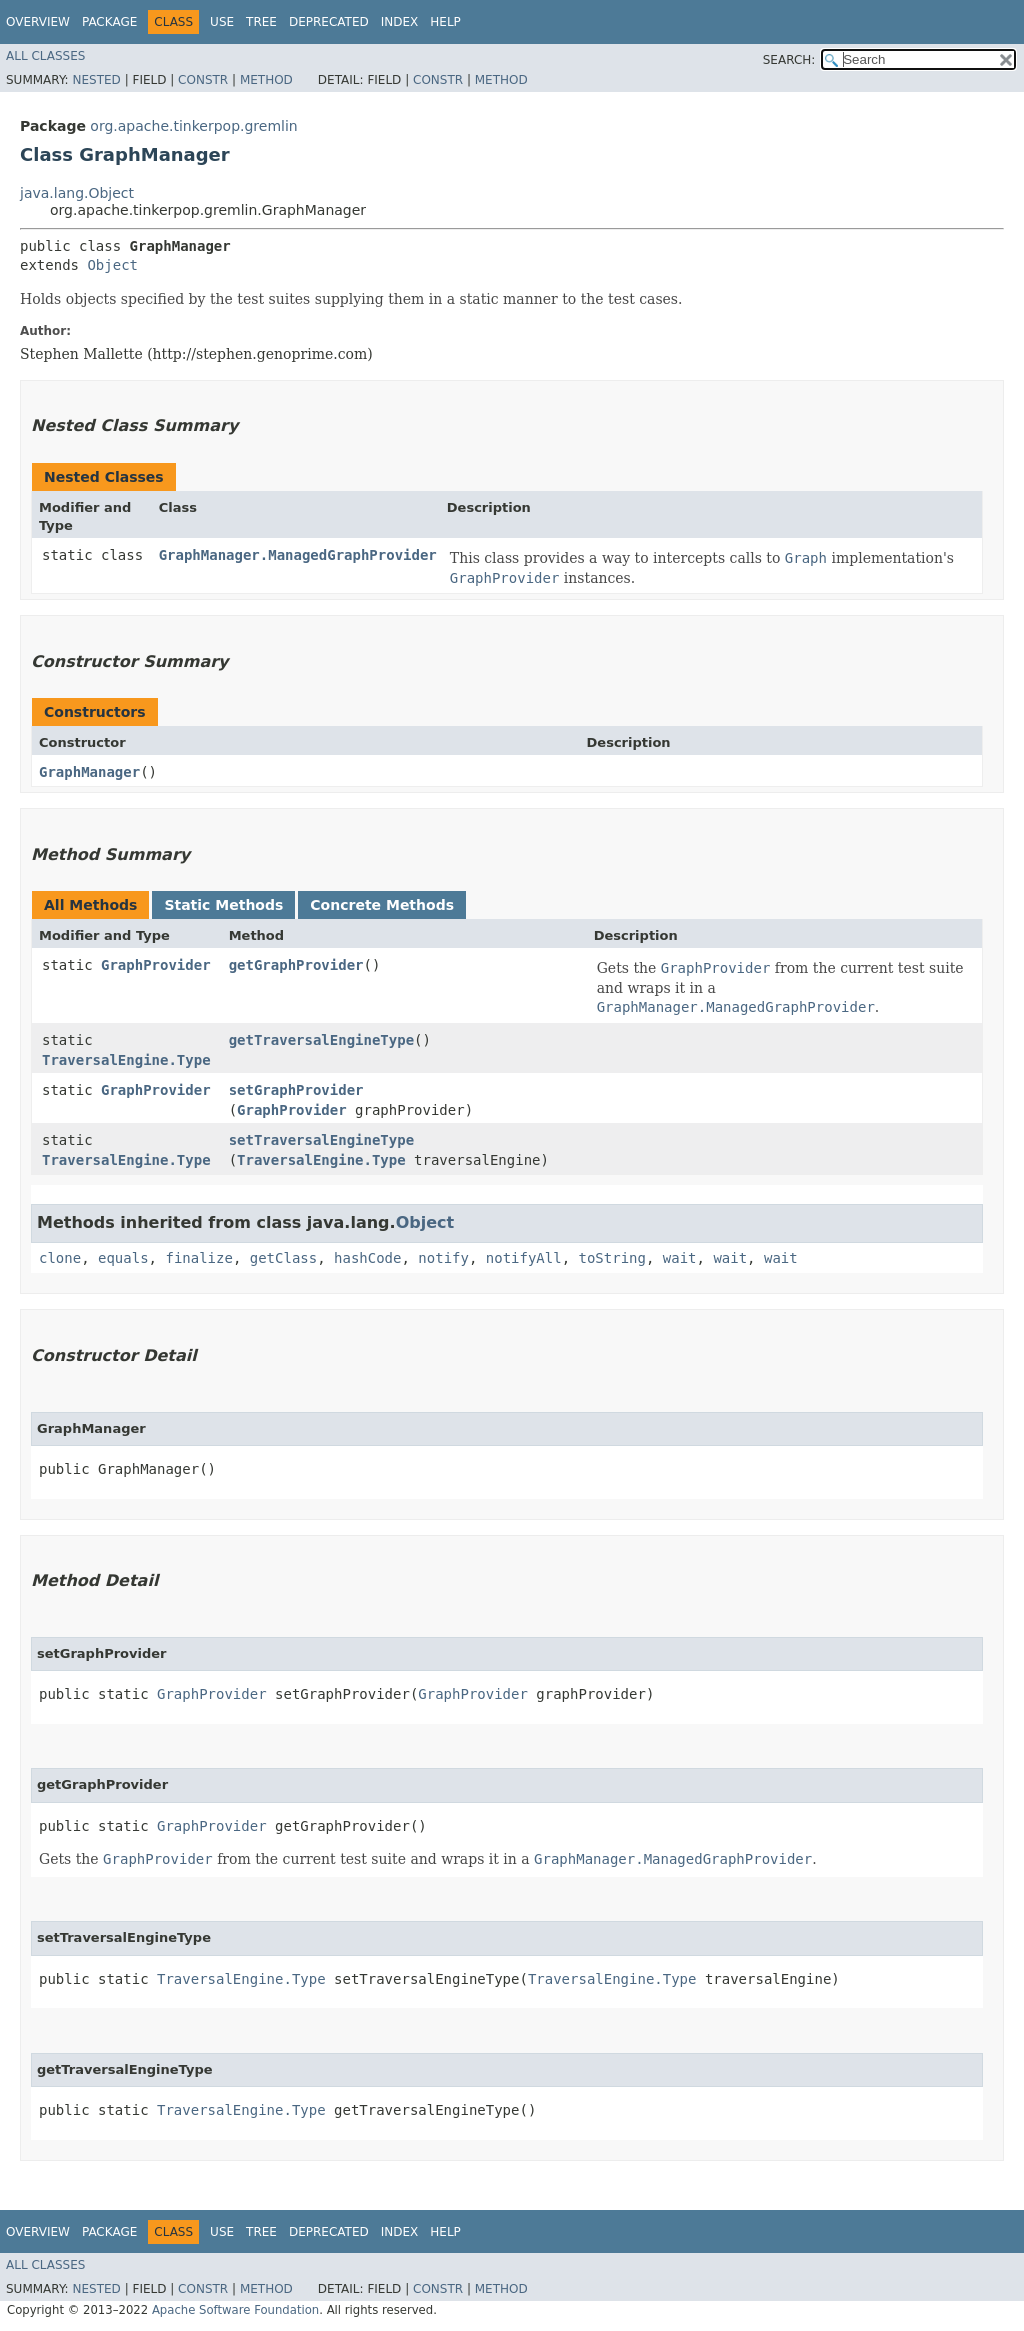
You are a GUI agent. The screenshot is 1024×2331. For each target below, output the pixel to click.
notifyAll (524, 1258)
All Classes (45, 56)
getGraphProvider (296, 965)
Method (266, 80)
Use (222, 22)
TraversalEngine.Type (126, 1060)
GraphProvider (156, 965)
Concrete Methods (382, 905)
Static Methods (223, 905)
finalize (198, 1258)
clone (60, 1258)
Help (445, 22)
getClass (283, 1258)
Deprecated (329, 22)
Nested (96, 80)
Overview (38, 22)
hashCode (367, 1258)
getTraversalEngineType (321, 1040)
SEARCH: (789, 60)
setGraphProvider (296, 1090)
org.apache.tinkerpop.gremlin (193, 126)
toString (612, 1258)
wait (680, 1258)
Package (109, 22)
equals (123, 1258)
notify (443, 1258)
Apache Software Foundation (235, 2310)
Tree (261, 22)
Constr (203, 80)
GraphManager (89, 772)
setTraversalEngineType (321, 1140)
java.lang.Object (77, 193)
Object (112, 265)
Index (400, 22)
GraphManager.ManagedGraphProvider (298, 555)
